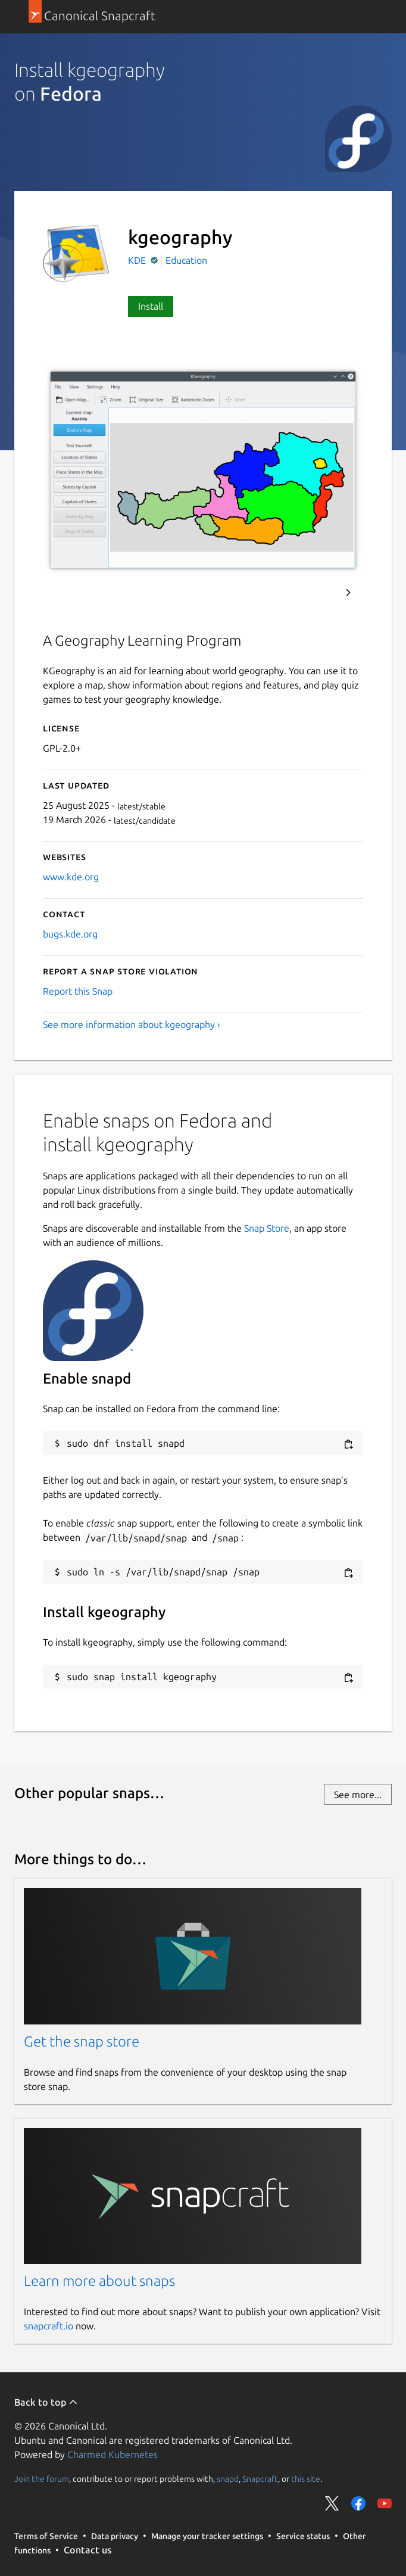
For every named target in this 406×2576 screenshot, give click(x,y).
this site (305, 2479)
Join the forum (41, 2479)
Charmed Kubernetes (112, 2454)
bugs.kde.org (70, 934)
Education (186, 260)
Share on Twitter (332, 2503)
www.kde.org (71, 876)
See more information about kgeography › (131, 1024)
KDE (138, 260)
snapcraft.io (48, 2325)
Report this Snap (78, 991)
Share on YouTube (384, 2503)
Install (150, 306)
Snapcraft (260, 2479)
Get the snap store (81, 2041)
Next (348, 593)
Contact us (87, 2549)
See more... (358, 1794)
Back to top (46, 2402)
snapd (228, 2479)
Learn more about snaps (99, 2281)
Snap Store (266, 1228)
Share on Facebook (358, 2503)
